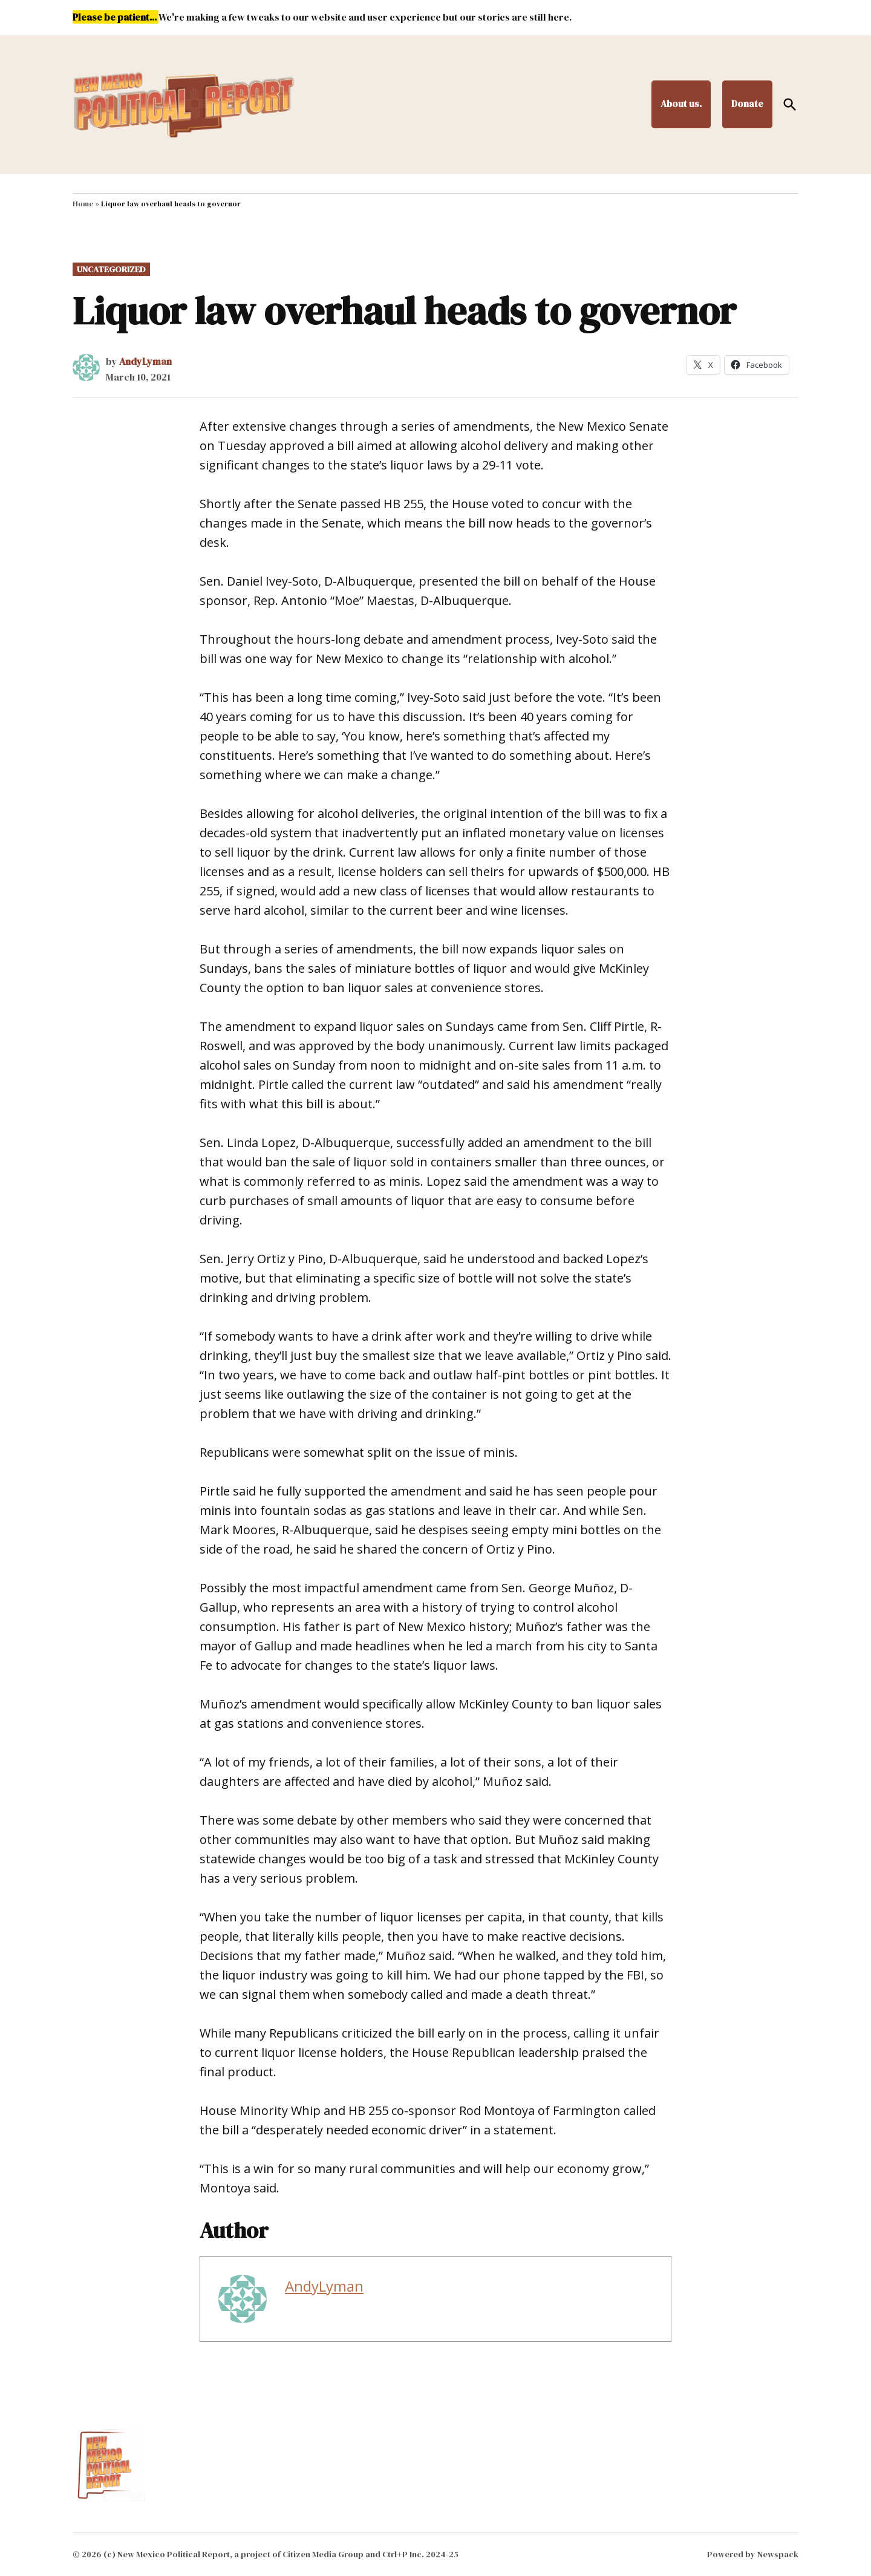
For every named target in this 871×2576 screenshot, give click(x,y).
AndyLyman (145, 361)
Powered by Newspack (752, 2554)
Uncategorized (111, 269)
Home (83, 204)
